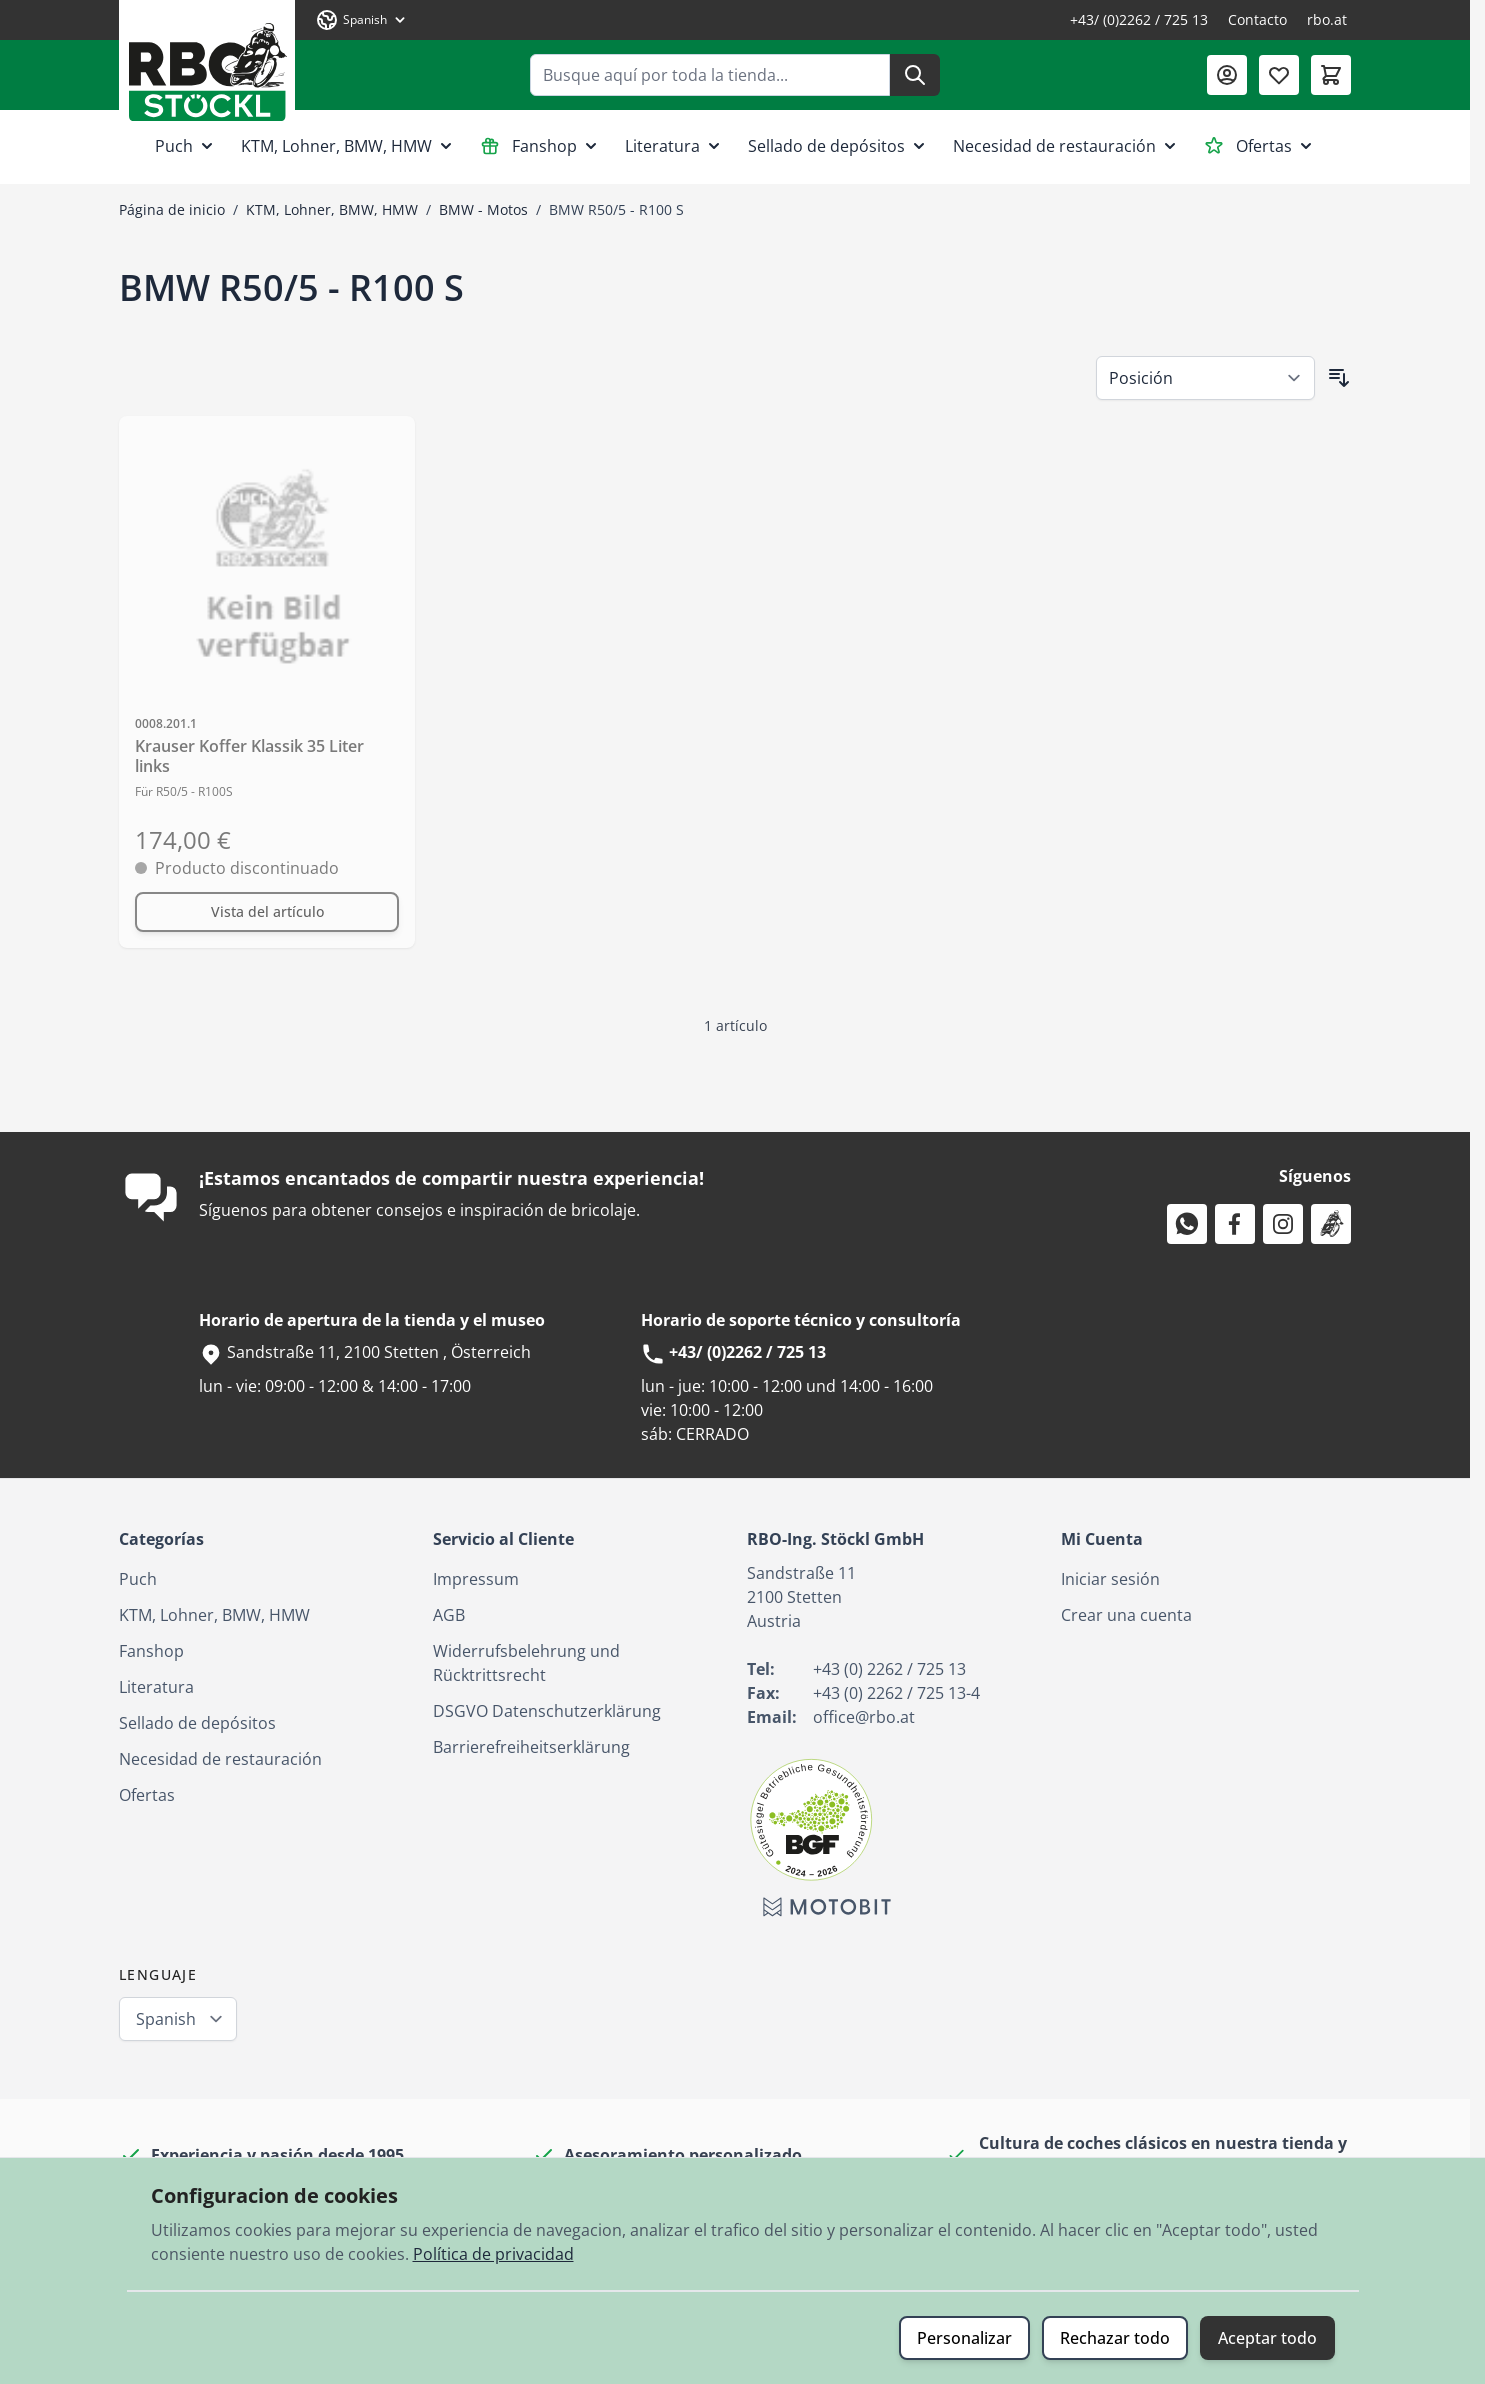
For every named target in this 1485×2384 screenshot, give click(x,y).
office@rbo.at (864, 1717)
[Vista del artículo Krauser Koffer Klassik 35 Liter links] (267, 912)
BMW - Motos (483, 209)
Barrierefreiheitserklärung (531, 1747)
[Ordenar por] (1205, 378)
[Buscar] (915, 75)
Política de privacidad (493, 2254)
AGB (449, 1615)
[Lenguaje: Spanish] (362, 20)
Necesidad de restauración (1066, 146)
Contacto (1257, 19)
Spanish (166, 2019)
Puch (186, 146)
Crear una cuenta (1126, 1615)
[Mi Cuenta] (1227, 75)
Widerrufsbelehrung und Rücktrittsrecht (526, 1663)
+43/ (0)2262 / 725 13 (1139, 19)
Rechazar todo (1115, 2338)
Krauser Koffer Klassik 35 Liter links (249, 756)
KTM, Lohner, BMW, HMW (348, 146)
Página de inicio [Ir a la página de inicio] (172, 209)
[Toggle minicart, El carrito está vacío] (1331, 75)
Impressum (476, 1579)
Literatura (674, 146)
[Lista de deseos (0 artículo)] (1279, 75)
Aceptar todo (1267, 2338)
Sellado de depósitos (838, 146)
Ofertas (1260, 146)
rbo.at (1327, 19)
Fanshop (540, 146)
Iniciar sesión (1110, 1579)
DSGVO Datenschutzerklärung (547, 1711)
